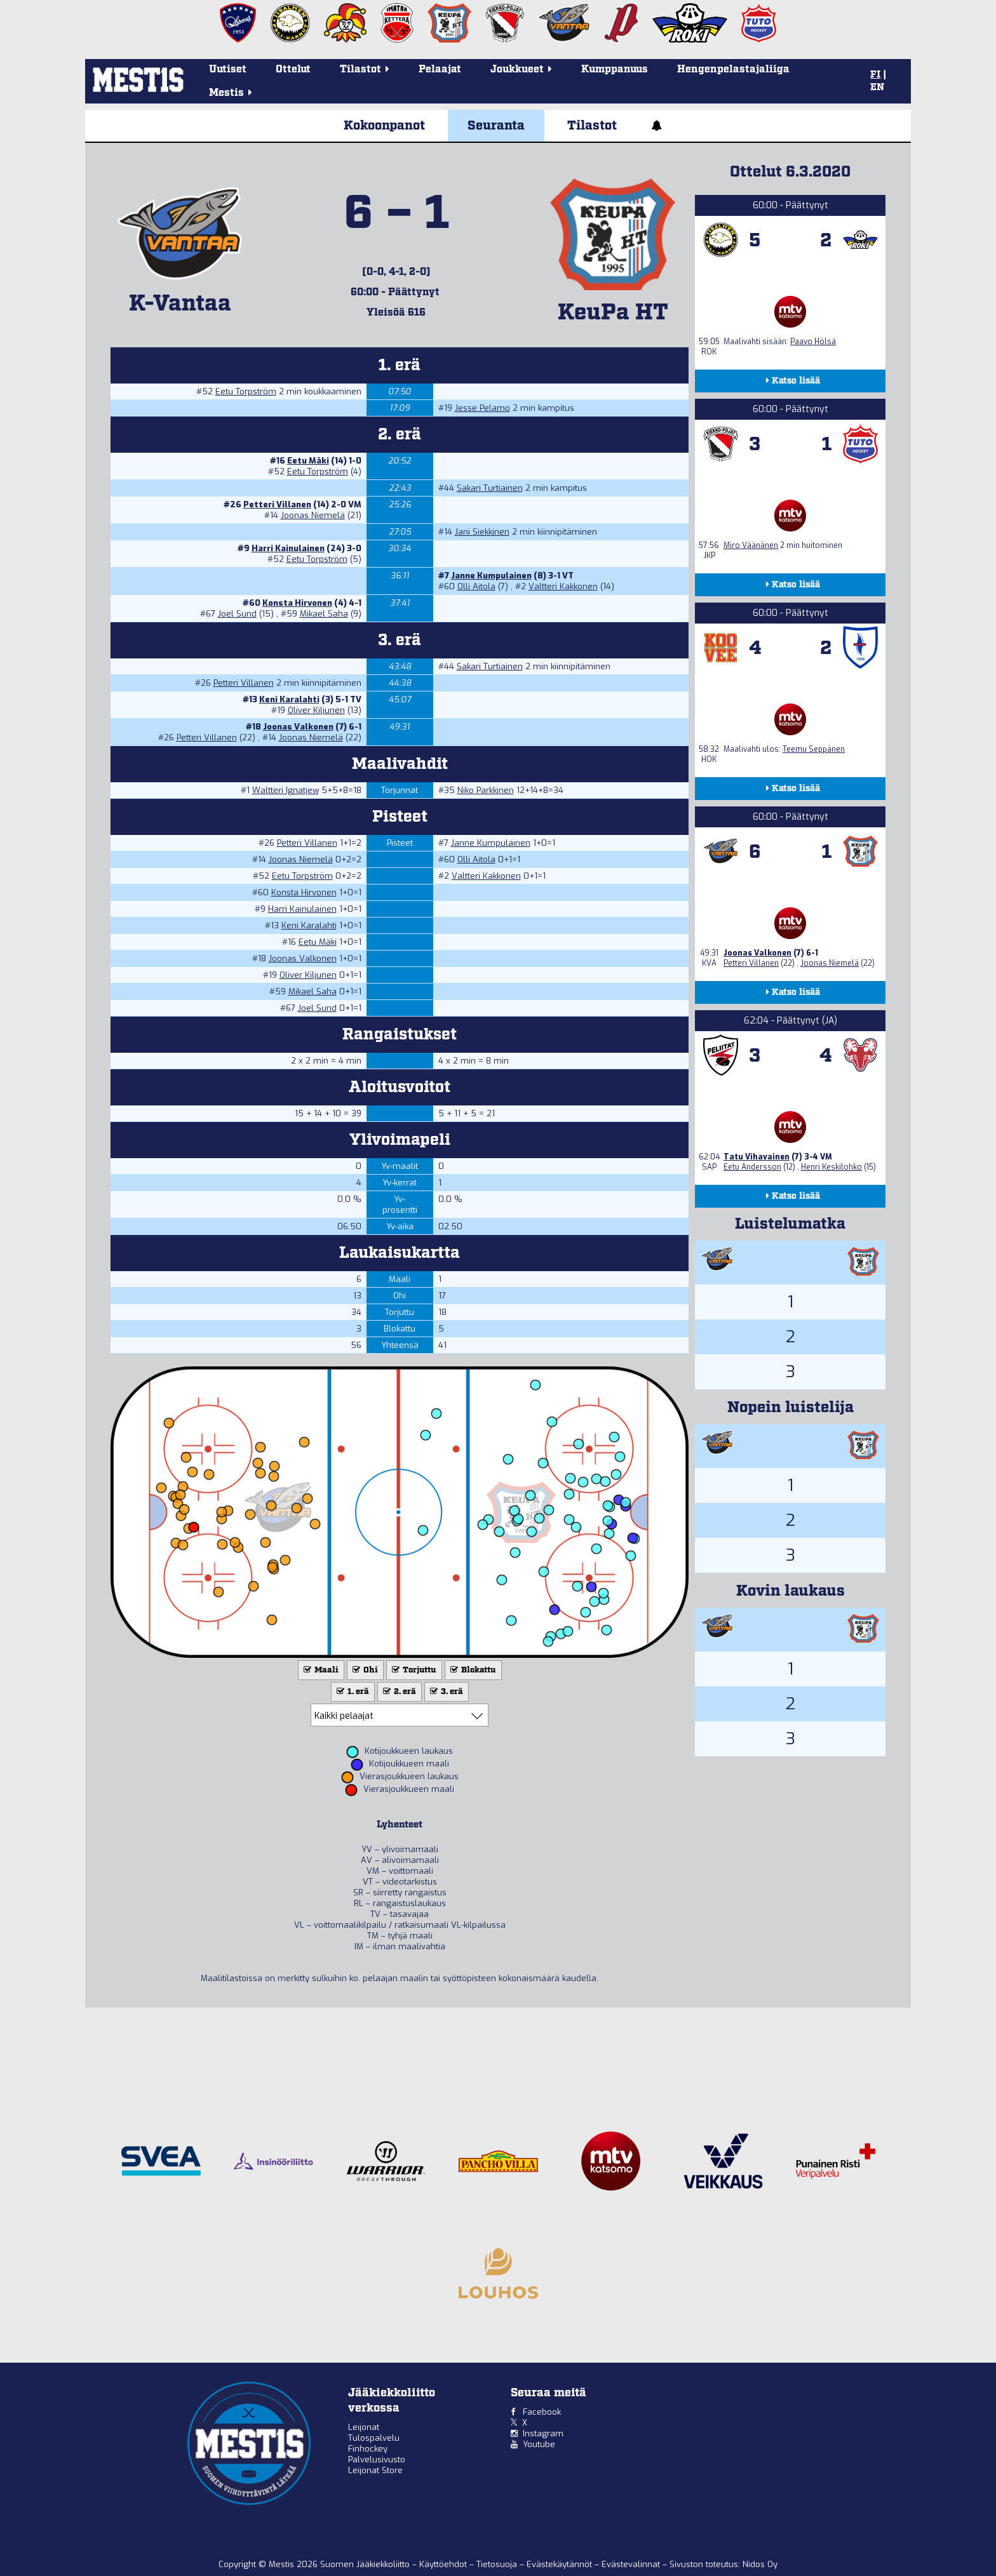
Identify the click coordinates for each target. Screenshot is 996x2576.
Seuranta (496, 125)
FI (875, 75)
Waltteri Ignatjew (285, 790)
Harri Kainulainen (288, 548)
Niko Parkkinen (485, 790)
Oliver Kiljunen (316, 710)
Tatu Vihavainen (756, 1157)
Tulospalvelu (374, 2438)
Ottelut (293, 69)
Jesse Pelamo (482, 408)
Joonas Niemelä (313, 515)
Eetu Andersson (752, 1167)
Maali (320, 1670)
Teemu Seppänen (814, 749)
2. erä (398, 1691)
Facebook (542, 2411)
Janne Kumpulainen (491, 575)
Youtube (539, 2444)
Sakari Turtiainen (490, 488)
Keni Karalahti (289, 699)
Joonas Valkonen (298, 726)
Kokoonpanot (384, 125)
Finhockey (367, 2448)
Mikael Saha (324, 613)
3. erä (445, 1691)
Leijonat (363, 2427)
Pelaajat (440, 69)
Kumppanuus (614, 69)
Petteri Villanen (277, 504)
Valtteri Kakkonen (563, 586)
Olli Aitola (476, 586)
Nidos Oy (760, 2564)
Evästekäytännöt (561, 2564)
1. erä (351, 1691)
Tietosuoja (498, 2564)
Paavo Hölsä (813, 342)
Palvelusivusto (376, 2459)
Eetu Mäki (308, 460)
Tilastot (592, 125)
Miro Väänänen (750, 545)
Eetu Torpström (245, 391)
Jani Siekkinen (482, 531)
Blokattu (472, 1670)
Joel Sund (237, 613)
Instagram (543, 2433)
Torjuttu (412, 1670)
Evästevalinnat (631, 2564)
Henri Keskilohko (831, 1167)
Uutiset (227, 69)
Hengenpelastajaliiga (733, 69)
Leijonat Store (375, 2470)
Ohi (364, 1670)
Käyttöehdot (444, 2564)
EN (877, 87)
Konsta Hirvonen (297, 602)
